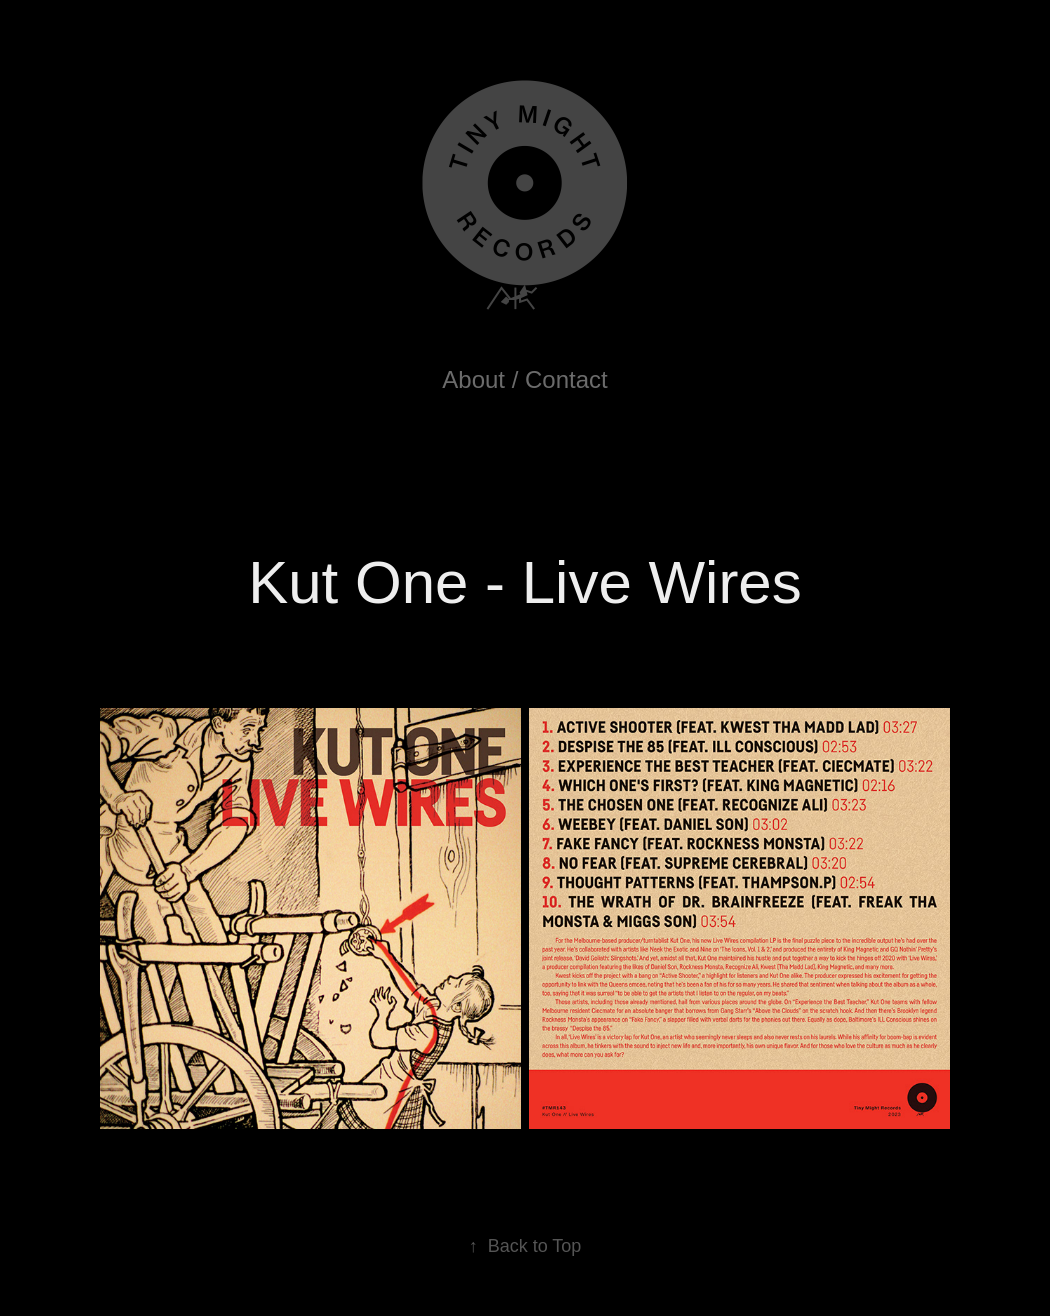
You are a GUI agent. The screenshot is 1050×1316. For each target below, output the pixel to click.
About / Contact (524, 379)
